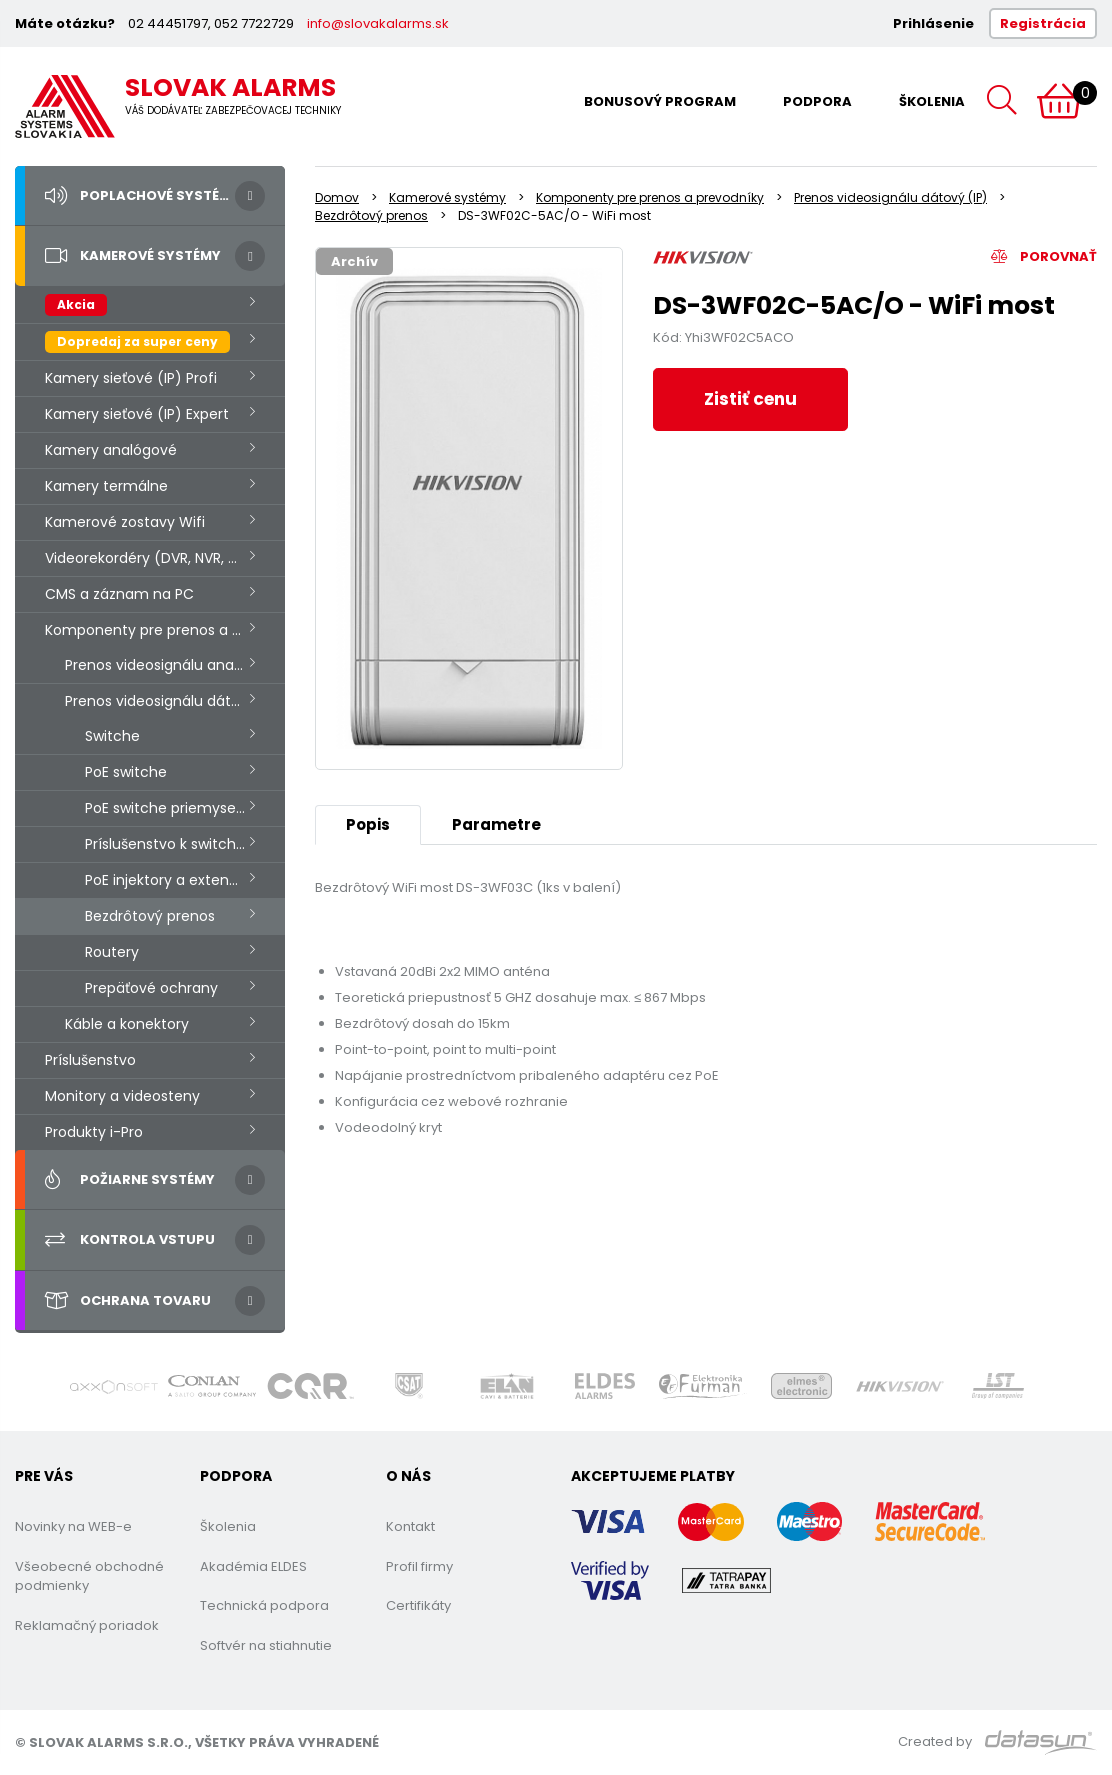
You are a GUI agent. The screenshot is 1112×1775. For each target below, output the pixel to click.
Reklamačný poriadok (87, 1625)
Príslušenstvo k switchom (172, 844)
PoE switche (126, 772)
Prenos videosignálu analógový (172, 665)
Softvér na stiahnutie (266, 1645)
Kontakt (410, 1526)
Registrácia (1043, 23)
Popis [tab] (368, 824)
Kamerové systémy (133, 256)
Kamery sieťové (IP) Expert (137, 414)
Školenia (932, 101)
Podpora (817, 101)
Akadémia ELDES (253, 1566)
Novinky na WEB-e (73, 1526)
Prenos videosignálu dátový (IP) (175, 701)
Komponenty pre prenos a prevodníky (165, 630)
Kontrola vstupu (130, 1240)
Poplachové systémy (142, 196)
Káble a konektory (127, 1024)
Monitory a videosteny (122, 1096)
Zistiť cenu (750, 399)
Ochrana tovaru (128, 1301)
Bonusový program (660, 101)
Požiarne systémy (130, 1180)
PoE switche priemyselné (171, 808)
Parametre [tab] (496, 824)
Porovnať (1044, 256)
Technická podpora (264, 1605)
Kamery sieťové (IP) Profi (131, 378)
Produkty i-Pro (94, 1132)
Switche (112, 736)
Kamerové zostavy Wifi (125, 522)
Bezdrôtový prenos (150, 916)
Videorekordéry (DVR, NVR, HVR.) (154, 558)
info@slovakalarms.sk (378, 23)
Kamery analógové (111, 450)
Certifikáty (418, 1605)
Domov (337, 197)
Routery (112, 952)
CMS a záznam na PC (119, 594)
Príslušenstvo (90, 1060)
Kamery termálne (106, 486)
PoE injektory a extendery (172, 880)
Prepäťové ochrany (151, 988)
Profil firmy (419, 1566)
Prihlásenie (933, 23)
